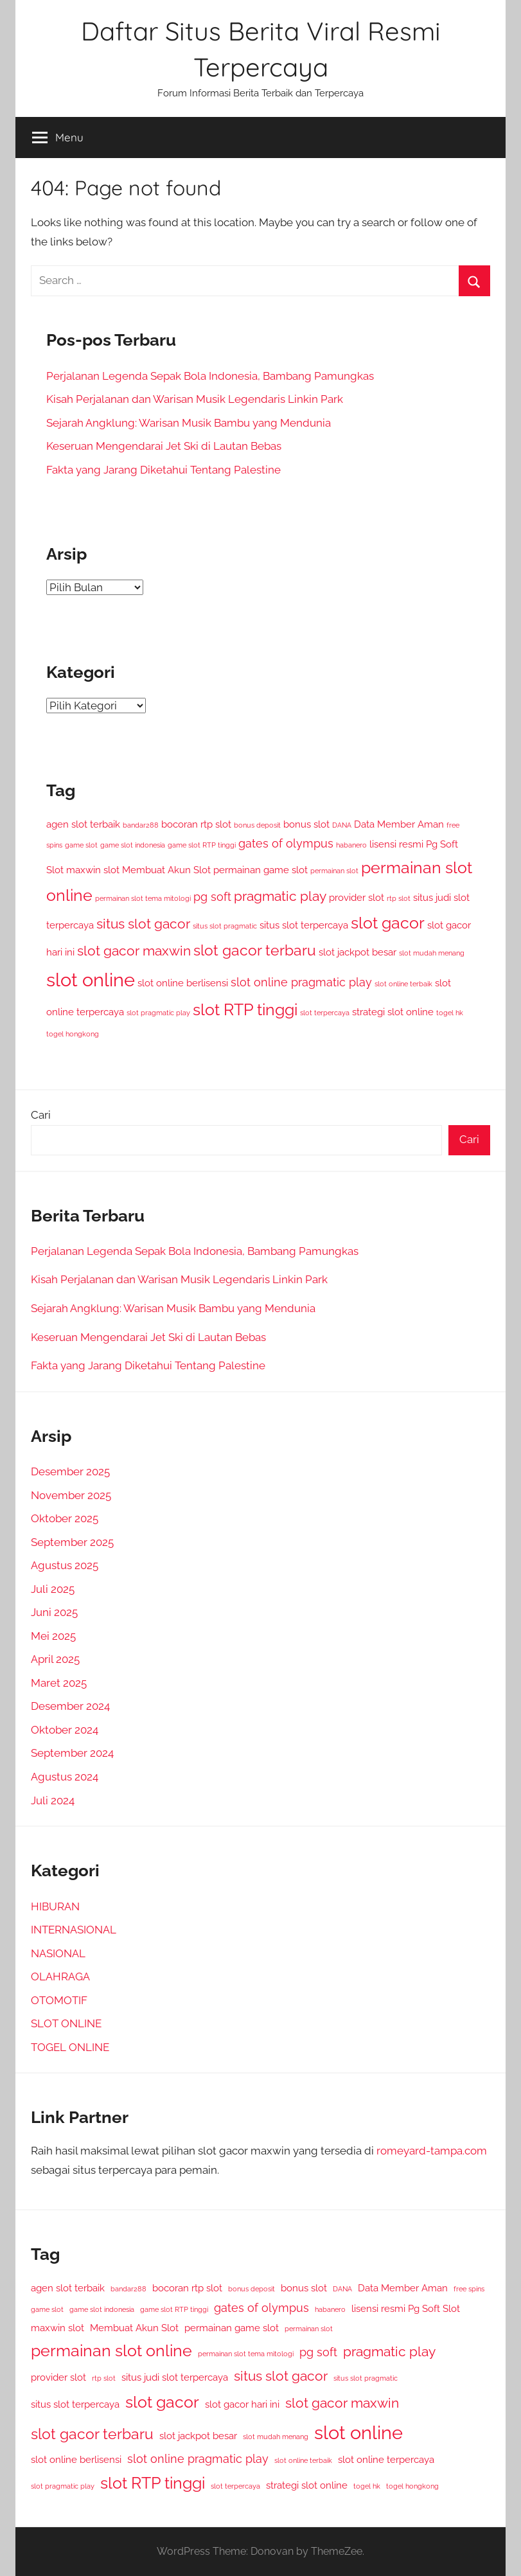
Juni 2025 (54, 1612)
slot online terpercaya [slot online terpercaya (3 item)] (386, 2459)
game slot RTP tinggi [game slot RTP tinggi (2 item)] (202, 845)
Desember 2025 (70, 1471)
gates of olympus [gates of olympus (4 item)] (285, 843)
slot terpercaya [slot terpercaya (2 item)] (324, 1013)
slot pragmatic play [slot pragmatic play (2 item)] (158, 1013)
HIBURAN (55, 1906)
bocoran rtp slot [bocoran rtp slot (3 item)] (196, 824)
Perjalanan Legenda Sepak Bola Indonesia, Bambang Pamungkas (210, 375)
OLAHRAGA (60, 1976)
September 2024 (72, 1752)
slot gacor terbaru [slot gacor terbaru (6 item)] (254, 950)
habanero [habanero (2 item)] (351, 845)
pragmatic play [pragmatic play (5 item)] (280, 896)
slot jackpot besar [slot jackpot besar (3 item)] (357, 951)
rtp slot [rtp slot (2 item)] (399, 898)
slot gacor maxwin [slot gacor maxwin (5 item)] (134, 951)
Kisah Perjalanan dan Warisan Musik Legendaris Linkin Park (194, 399)
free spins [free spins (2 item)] (469, 2289)
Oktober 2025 (64, 1518)
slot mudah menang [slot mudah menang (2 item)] (431, 953)
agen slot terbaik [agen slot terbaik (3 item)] (83, 824)
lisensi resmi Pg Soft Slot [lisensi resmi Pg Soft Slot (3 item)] (405, 2308)
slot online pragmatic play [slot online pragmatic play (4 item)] (301, 982)
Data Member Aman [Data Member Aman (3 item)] (399, 824)
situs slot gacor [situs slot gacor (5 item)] (143, 924)
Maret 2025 (59, 1682)
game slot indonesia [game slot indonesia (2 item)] (132, 845)
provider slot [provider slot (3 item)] (356, 897)
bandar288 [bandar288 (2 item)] (141, 825)
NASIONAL (58, 1953)
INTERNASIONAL (73, 1929)
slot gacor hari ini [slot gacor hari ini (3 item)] (242, 2404)
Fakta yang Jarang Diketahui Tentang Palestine (163, 469)
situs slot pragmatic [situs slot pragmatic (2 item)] (225, 926)
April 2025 (55, 1659)
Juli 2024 (53, 1800)
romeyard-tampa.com (431, 2150)
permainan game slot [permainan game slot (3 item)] (260, 869)
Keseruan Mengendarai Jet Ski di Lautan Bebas (163, 446)
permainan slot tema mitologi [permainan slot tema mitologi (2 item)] (143, 898)
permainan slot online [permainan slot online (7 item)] (111, 2350)
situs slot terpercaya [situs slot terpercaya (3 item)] (304, 924)
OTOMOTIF (59, 2000)
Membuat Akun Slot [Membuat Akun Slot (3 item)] (166, 869)
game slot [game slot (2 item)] (81, 845)
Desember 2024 (70, 1706)
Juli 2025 (53, 1589)
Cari (41, 1114)
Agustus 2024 (64, 1776)
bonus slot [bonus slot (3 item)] (306, 824)
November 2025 (71, 1495)
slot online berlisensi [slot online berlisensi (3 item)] (182, 982)
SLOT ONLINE (66, 2023)
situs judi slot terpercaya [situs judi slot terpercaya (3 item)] (174, 2377)
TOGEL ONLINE (70, 2047)
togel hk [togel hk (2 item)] (449, 1013)
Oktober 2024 (64, 1729)
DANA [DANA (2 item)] (341, 825)
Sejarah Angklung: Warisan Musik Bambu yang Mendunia (188, 422)
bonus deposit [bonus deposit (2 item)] (257, 825)
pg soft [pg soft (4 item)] (212, 896)
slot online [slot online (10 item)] (90, 979)
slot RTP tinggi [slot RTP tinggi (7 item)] (245, 1009)
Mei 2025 (53, 1636)
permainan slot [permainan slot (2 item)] (334, 871)
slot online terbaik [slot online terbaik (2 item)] (403, 984)
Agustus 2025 (64, 1565)
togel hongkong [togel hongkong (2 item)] (72, 1034)
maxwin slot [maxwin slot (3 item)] (92, 869)
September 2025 (72, 1542)
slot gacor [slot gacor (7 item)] (388, 923)
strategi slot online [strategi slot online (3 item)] (393, 1011)
